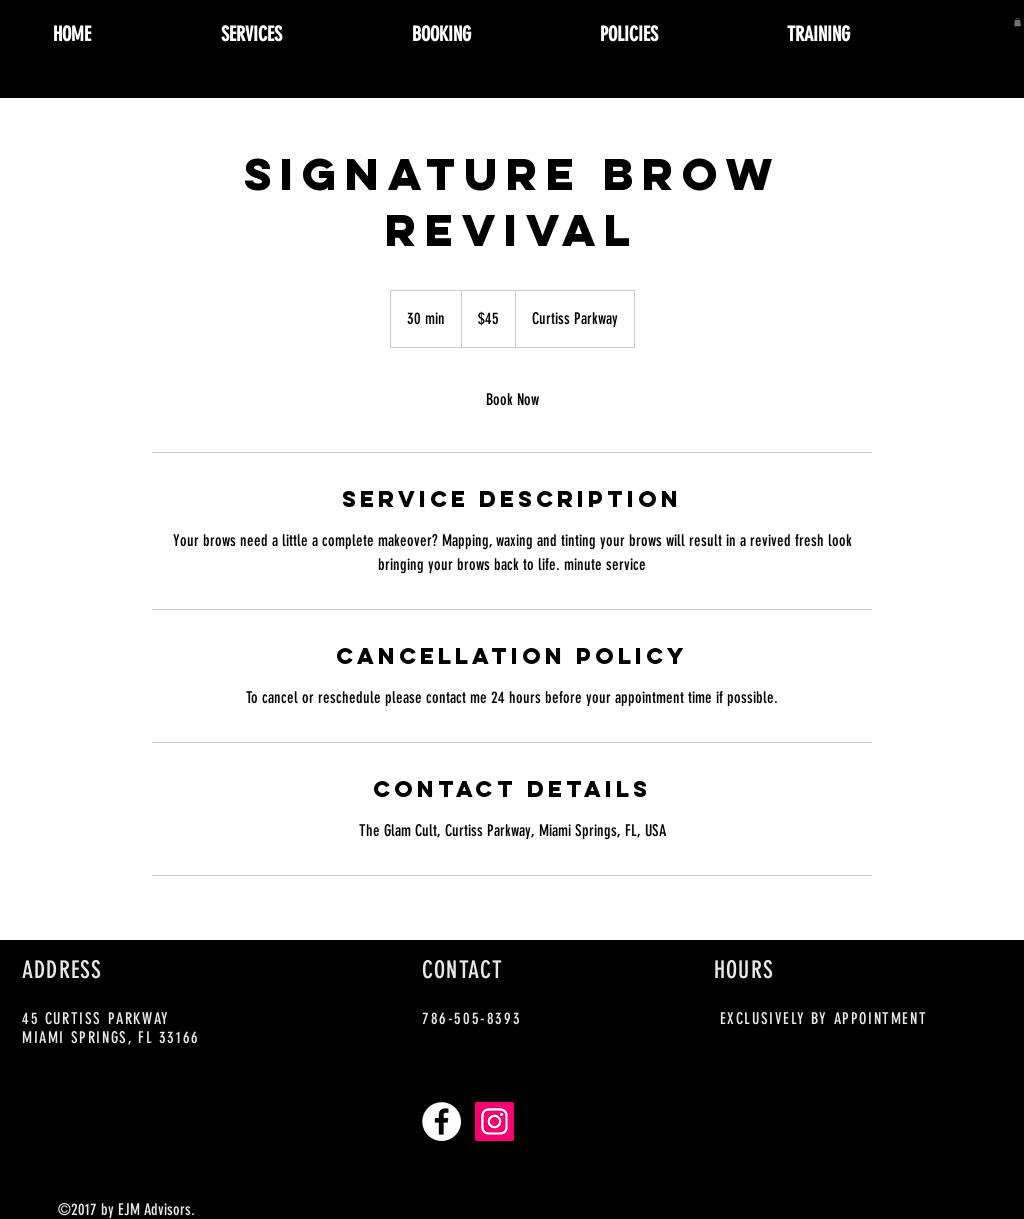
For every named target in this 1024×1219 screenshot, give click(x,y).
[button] (1017, 22)
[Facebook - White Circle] (441, 1121)
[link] (512, 400)
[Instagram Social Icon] (494, 1121)
